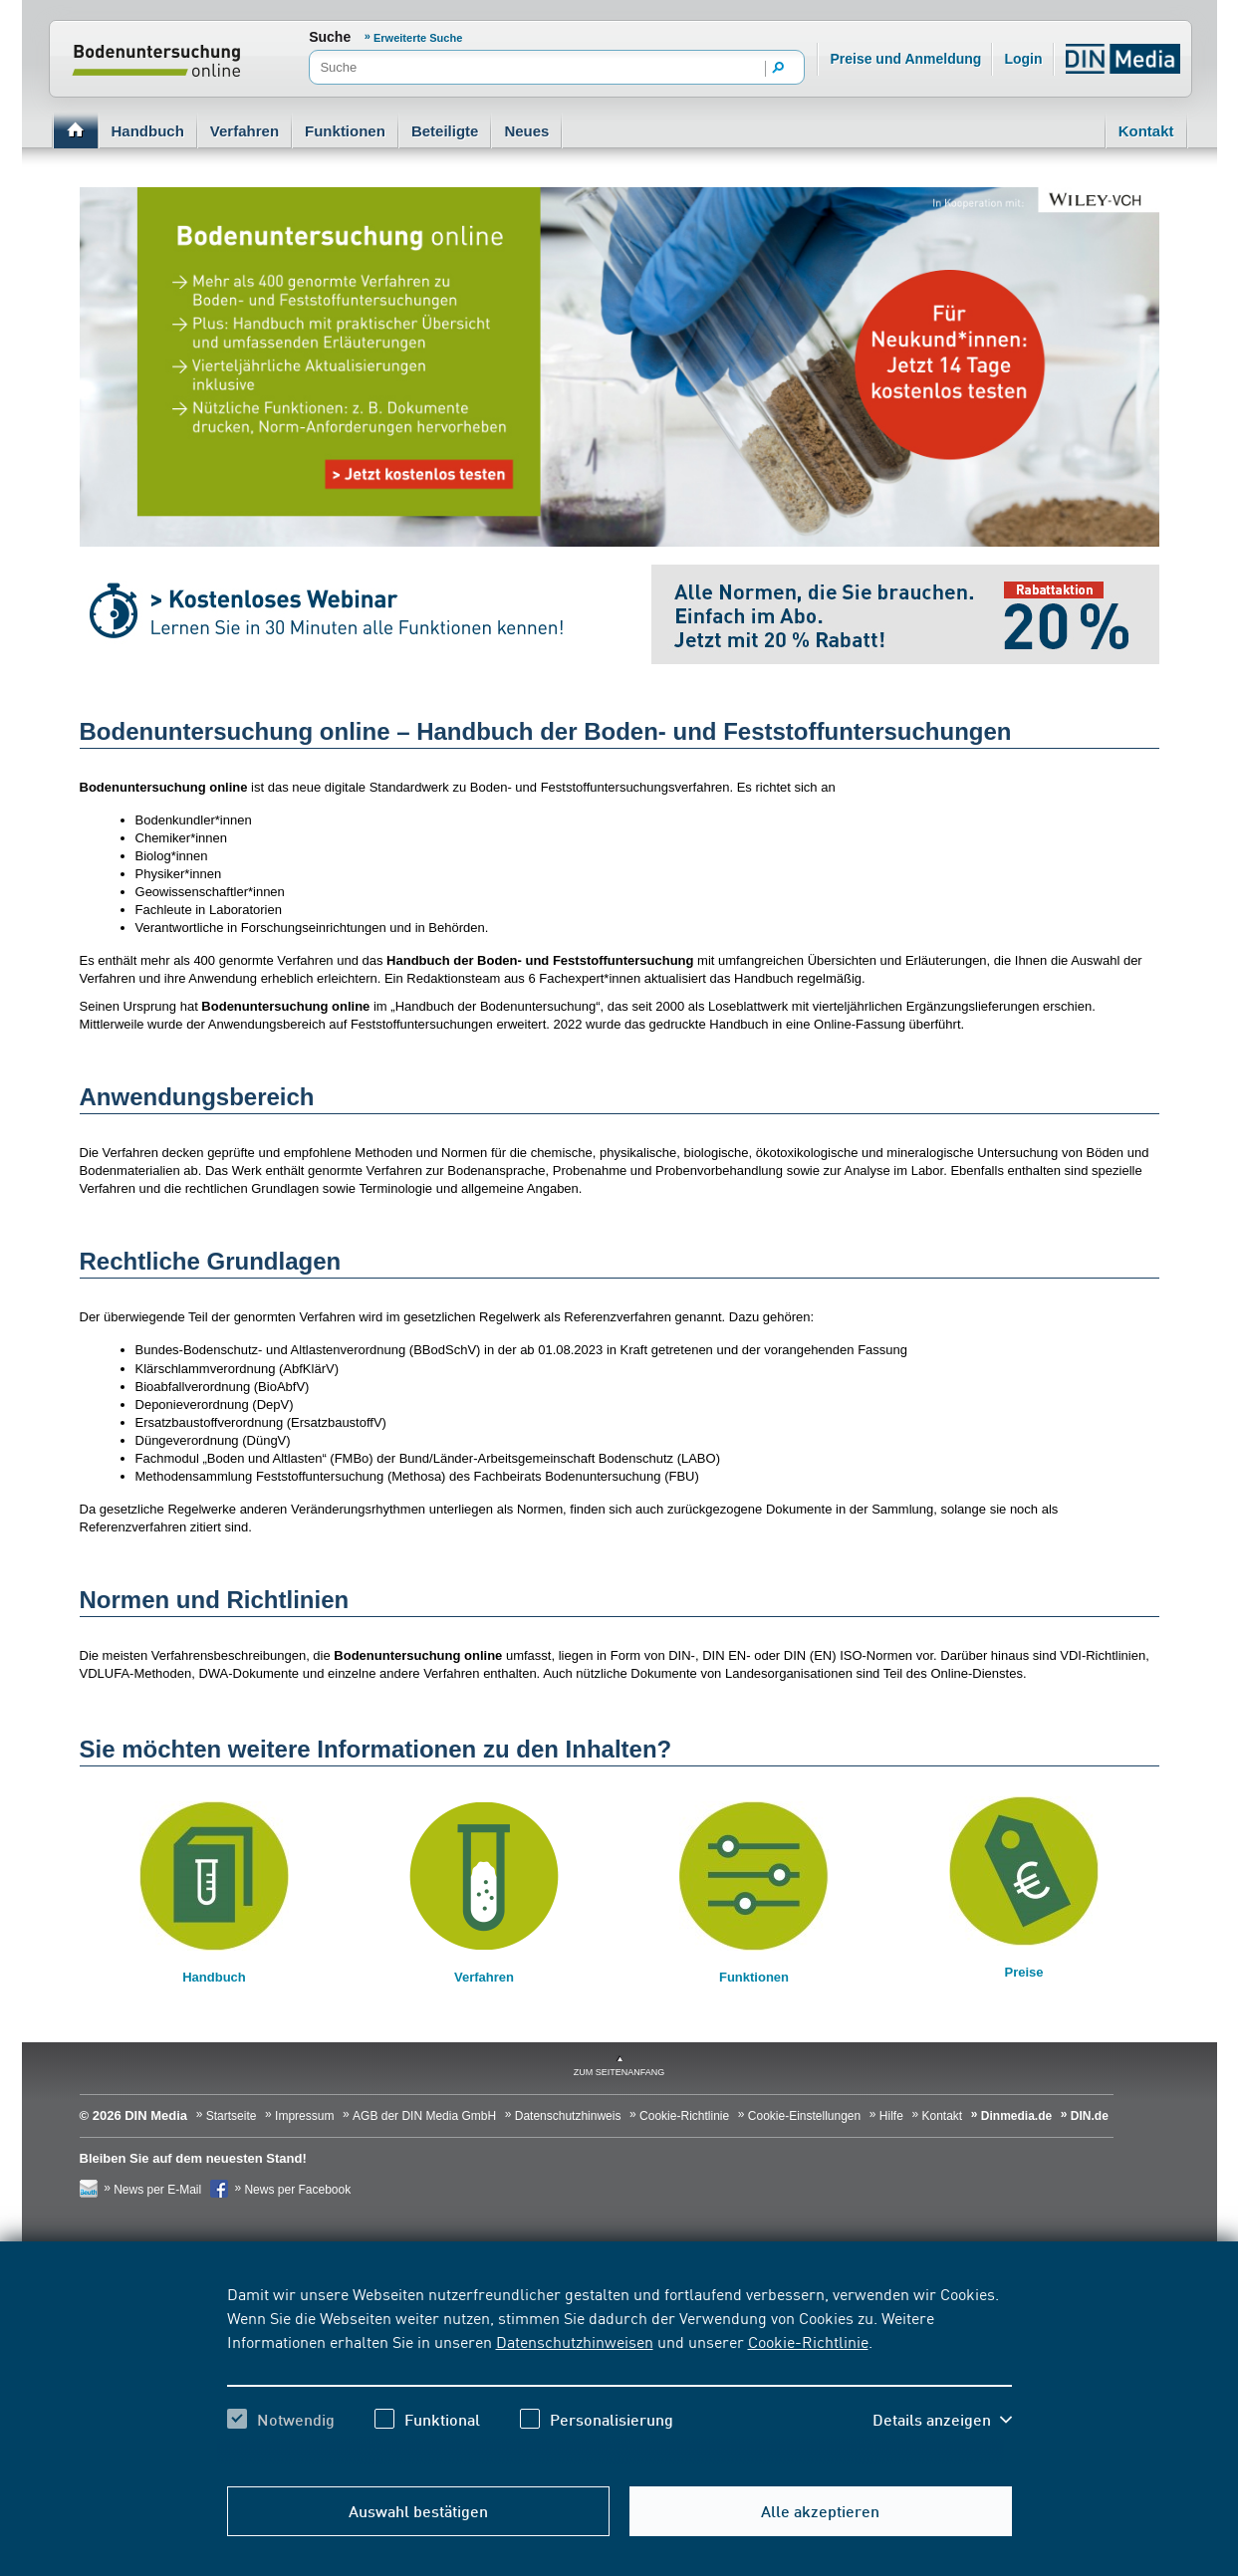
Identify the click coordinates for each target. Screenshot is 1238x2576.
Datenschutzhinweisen (574, 2341)
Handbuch (148, 130)
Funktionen (345, 130)
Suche (330, 37)
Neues (526, 130)
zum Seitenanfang (619, 2072)
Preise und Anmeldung (905, 59)
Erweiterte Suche (417, 38)
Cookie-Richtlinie (808, 2341)
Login (1023, 59)
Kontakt (1146, 130)
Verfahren (244, 130)
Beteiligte (445, 130)
